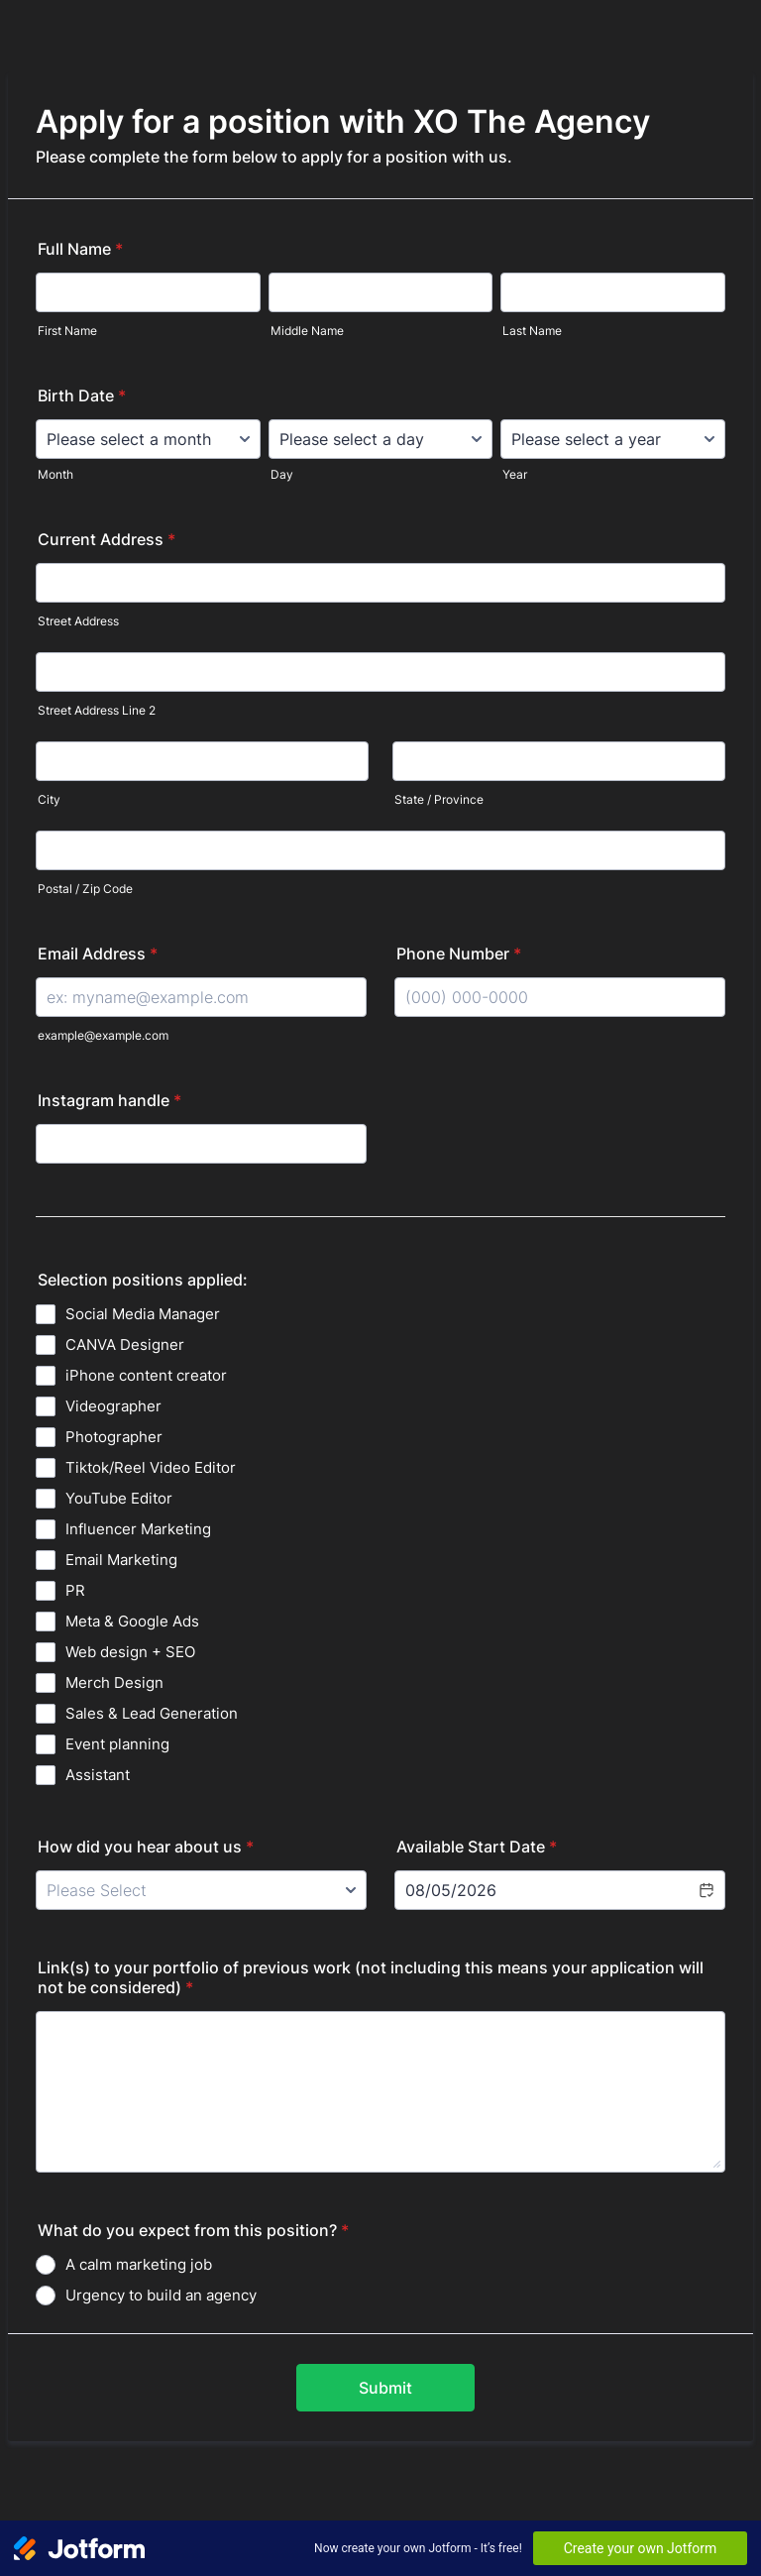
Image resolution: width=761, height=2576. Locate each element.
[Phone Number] (559, 997)
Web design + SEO (130, 1651)
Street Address (78, 621)
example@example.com (103, 1035)
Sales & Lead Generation (151, 1713)
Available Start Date (476, 1846)
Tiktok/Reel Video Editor (150, 1467)
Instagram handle (109, 1100)
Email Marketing (121, 1559)
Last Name (532, 330)
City (49, 799)
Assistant (97, 1774)
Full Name (80, 249)
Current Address (106, 539)
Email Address (98, 953)
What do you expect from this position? (193, 2230)
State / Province (439, 799)
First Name (67, 330)
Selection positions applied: (143, 1279)
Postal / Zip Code (85, 888)
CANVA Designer (124, 1344)
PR (75, 1590)
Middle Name (307, 330)
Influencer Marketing (138, 1528)
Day (282, 474)
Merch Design (114, 1682)
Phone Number (458, 953)
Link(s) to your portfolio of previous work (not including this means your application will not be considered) (371, 1977)
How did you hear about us (146, 1846)
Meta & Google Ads (132, 1621)
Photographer (114, 1436)
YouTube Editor (118, 1498)
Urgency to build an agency (161, 2295)
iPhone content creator (146, 1375)
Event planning (117, 1744)
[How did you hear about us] (201, 1890)
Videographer (113, 1406)
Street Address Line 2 (97, 710)
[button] (705, 1890)
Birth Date (82, 395)
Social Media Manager (142, 1313)
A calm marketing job (138, 2264)
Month (55, 474)
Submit (385, 2388)
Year (514, 474)
